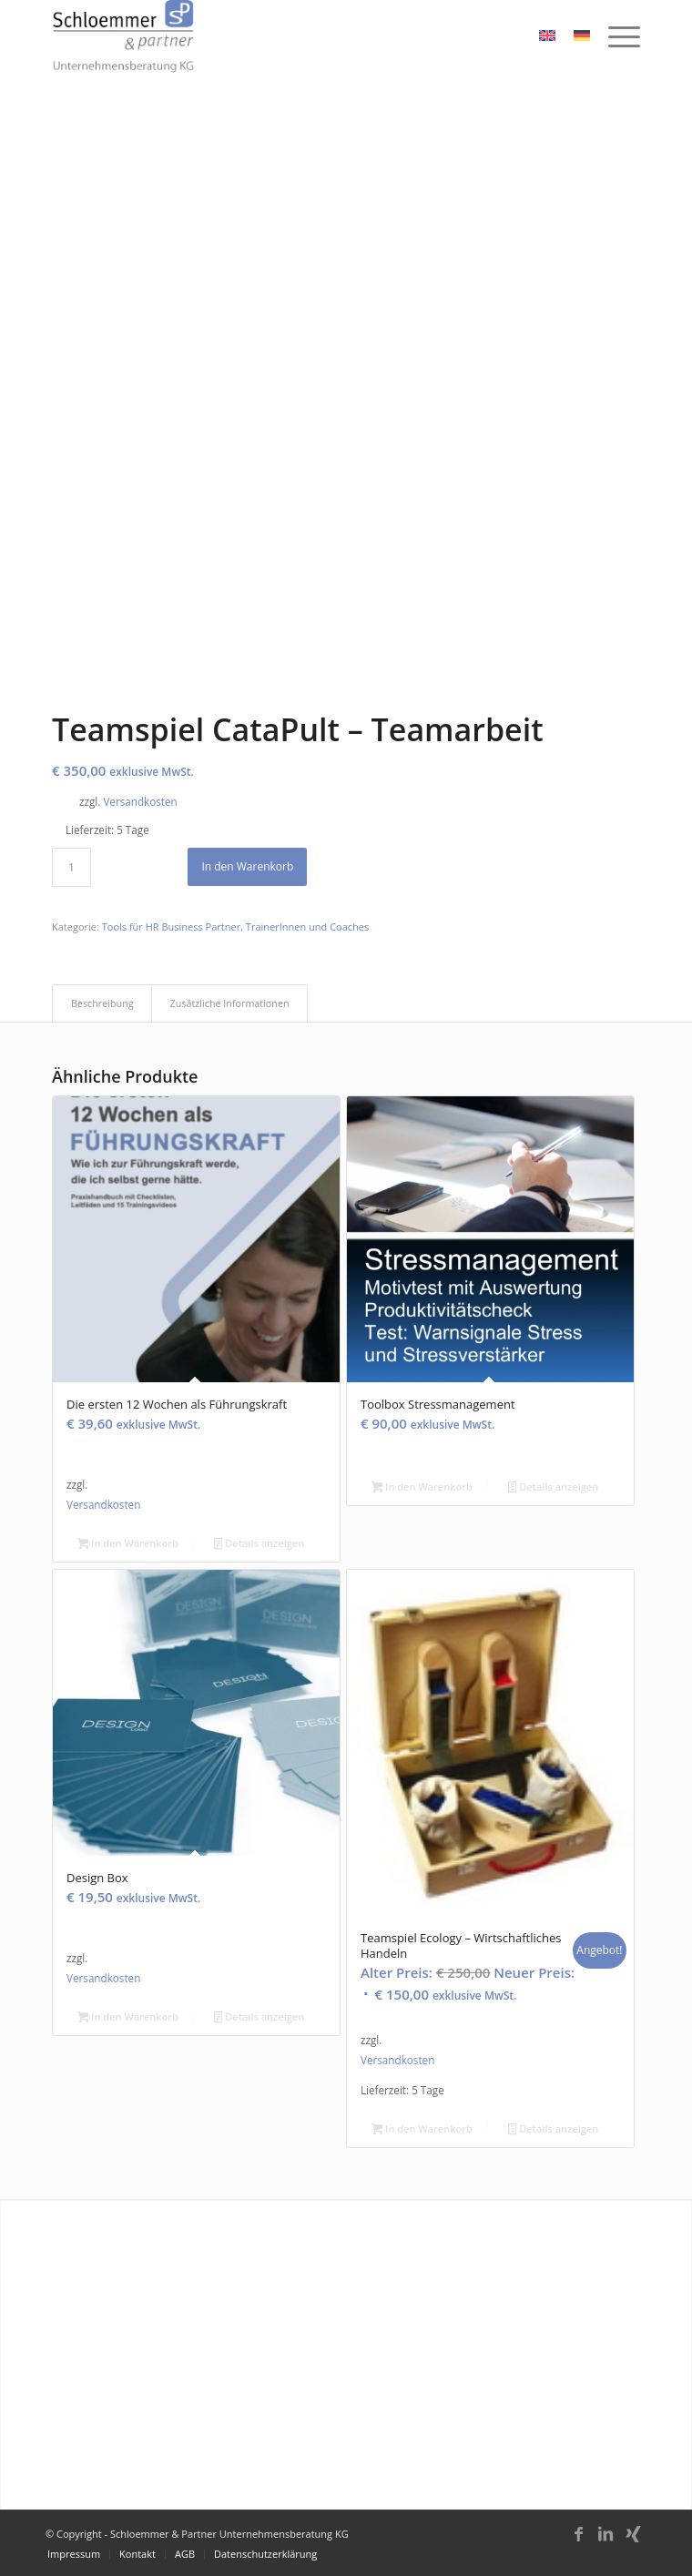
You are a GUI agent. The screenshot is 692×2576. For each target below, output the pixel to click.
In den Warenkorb (247, 866)
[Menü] (615, 36)
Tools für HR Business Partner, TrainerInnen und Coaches (236, 926)
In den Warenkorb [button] (127, 1544)
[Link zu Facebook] (578, 2542)
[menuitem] (615, 36)
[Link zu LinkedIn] (605, 2542)
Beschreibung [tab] (102, 1003)
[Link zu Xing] (632, 2542)
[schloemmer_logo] (287, 36)
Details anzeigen (259, 1544)
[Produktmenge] (71, 867)
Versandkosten (140, 801)
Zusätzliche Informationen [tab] (230, 1003)
